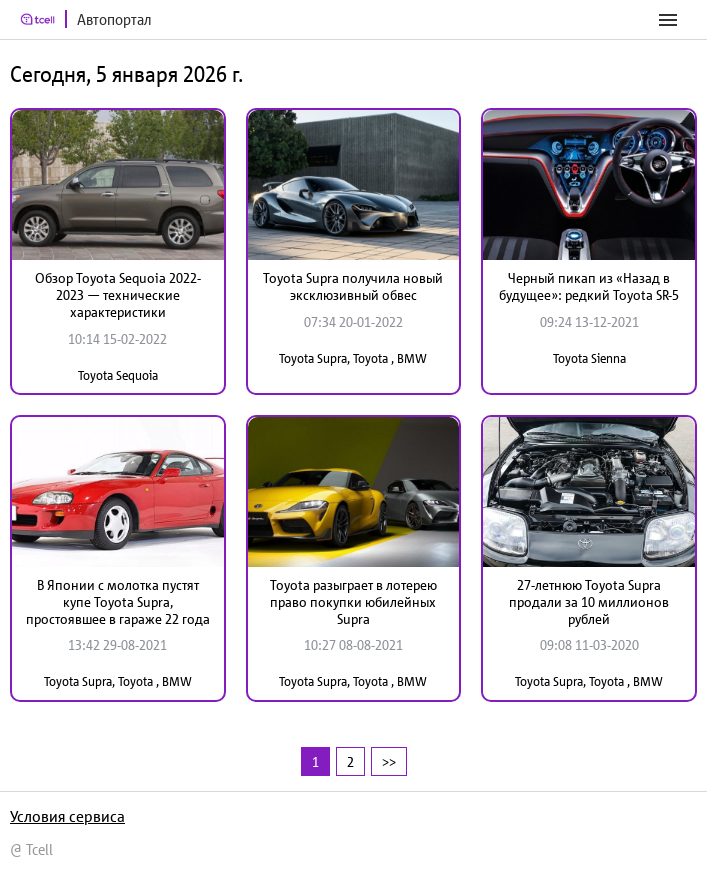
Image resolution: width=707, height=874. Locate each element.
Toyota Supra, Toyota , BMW (353, 358)
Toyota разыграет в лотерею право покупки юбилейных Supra (353, 602)
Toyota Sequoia (118, 375)
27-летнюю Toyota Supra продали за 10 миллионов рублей (589, 602)
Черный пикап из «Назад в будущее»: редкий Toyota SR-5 (589, 286)
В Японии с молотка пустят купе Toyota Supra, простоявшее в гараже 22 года (118, 602)
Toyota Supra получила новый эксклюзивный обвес (353, 286)
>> (389, 761)
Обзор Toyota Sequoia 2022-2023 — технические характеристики (118, 295)
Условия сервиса (67, 816)
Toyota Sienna (589, 358)
